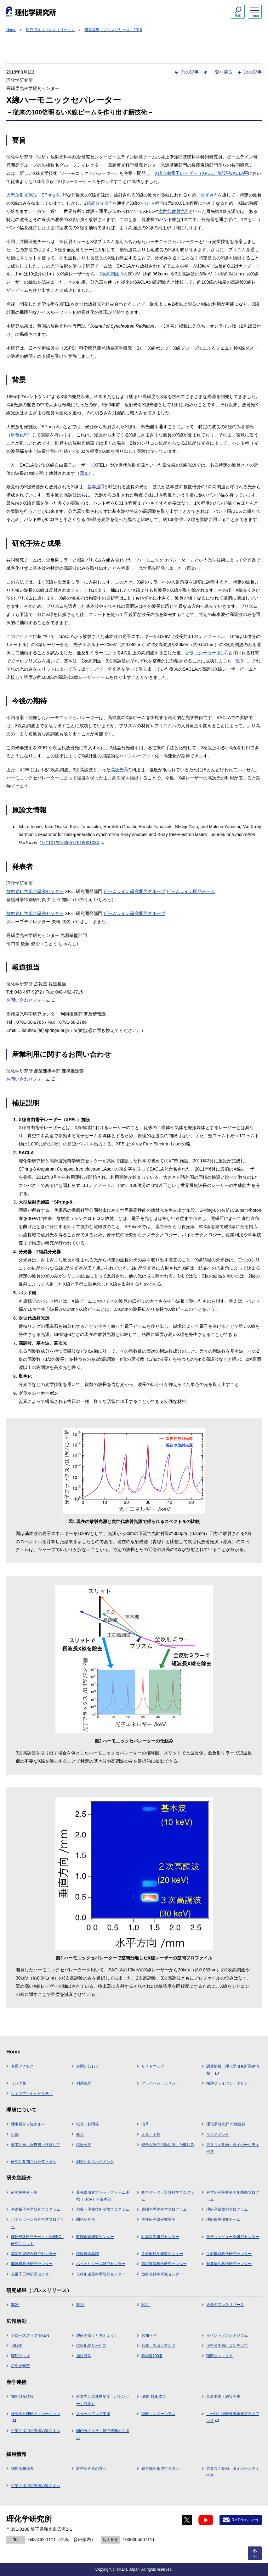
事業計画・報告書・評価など (35, 2144)
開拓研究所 (85, 2219)
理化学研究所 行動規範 (225, 2124)
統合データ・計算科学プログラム (167, 2196)
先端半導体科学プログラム (164, 2209)
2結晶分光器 (98, 203)
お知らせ (149, 2335)
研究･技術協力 (153, 2396)
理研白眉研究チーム (223, 2219)
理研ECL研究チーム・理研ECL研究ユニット (37, 2240)
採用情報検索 (22, 2468)
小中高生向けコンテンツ (227, 2345)
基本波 (95, 486)
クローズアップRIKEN (30, 2335)
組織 (15, 2134)
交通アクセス (22, 2066)
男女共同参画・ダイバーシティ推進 (232, 2148)
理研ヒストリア (219, 2356)
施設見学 (83, 2356)
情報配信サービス (91, 2345)
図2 (190, 568)
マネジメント (217, 2134)
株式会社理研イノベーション (35, 2417)
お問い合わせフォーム (30, 1000)
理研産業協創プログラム (227, 2209)
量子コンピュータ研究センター (232, 2237)
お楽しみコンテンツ (158, 2345)
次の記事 (253, 72)
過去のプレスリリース (225, 2304)
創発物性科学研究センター (229, 2264)
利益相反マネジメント (95, 2161)
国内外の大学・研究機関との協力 (102, 2434)
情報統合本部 (87, 2254)
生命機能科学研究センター (229, 2254)
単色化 (19, 434)
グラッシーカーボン (207, 652)
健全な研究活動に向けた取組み (167, 2144)
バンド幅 (152, 203)
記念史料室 (20, 2366)
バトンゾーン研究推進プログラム (37, 2223)
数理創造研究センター (95, 2237)
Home (11, 30)
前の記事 (190, 72)
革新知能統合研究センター (33, 2254)
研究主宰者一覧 (24, 2192)
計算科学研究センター (160, 2237)
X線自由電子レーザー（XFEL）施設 (192, 173)
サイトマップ (152, 2066)
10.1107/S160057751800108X (72, 842)
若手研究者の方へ (91, 2468)
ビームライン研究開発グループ (134, 891)
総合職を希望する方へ (160, 2468)
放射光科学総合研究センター (35, 891)
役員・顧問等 (87, 2124)
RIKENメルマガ (244, 2520)
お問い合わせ (87, 2066)
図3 (239, 660)
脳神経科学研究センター (32, 2264)
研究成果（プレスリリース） (50, 30)
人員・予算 (150, 2134)
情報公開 (83, 2144)
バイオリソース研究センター (100, 2264)
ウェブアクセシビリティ (32, 2093)
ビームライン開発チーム (191, 891)
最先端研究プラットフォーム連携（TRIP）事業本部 (102, 2196)
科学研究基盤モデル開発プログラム (232, 2196)
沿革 (145, 2124)
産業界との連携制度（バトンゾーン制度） (102, 2400)
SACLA (239, 173)
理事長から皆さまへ (28, 2124)
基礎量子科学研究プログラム (35, 2209)
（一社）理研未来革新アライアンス (232, 2417)
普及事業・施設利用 (223, 2396)
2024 (145, 2304)
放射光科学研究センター (162, 2274)
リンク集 (18, 2083)
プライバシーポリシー (160, 2083)
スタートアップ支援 (93, 2414)
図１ (84, 473)
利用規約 (83, 2083)
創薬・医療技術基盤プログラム (102, 2209)
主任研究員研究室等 (158, 2219)
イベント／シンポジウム (227, 2335)
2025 (80, 2304)
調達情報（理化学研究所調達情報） (232, 2069)
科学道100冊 (152, 2356)
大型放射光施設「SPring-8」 (36, 194)
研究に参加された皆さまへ (33, 2161)
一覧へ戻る (221, 72)
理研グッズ (20, 2356)
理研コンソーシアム (158, 2414)
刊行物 (16, 2345)
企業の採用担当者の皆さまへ (35, 2431)
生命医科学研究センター (162, 2254)
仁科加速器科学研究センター (100, 2274)
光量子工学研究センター (32, 2274)
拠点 (80, 2134)
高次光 (119, 769)
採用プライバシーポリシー (229, 2083)
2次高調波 (111, 273)
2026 (15, 2304)
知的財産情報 (22, 2396)
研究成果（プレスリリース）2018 (113, 30)
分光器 (209, 194)
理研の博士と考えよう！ (97, 2335)
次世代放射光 (173, 211)
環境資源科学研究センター (164, 2264)
